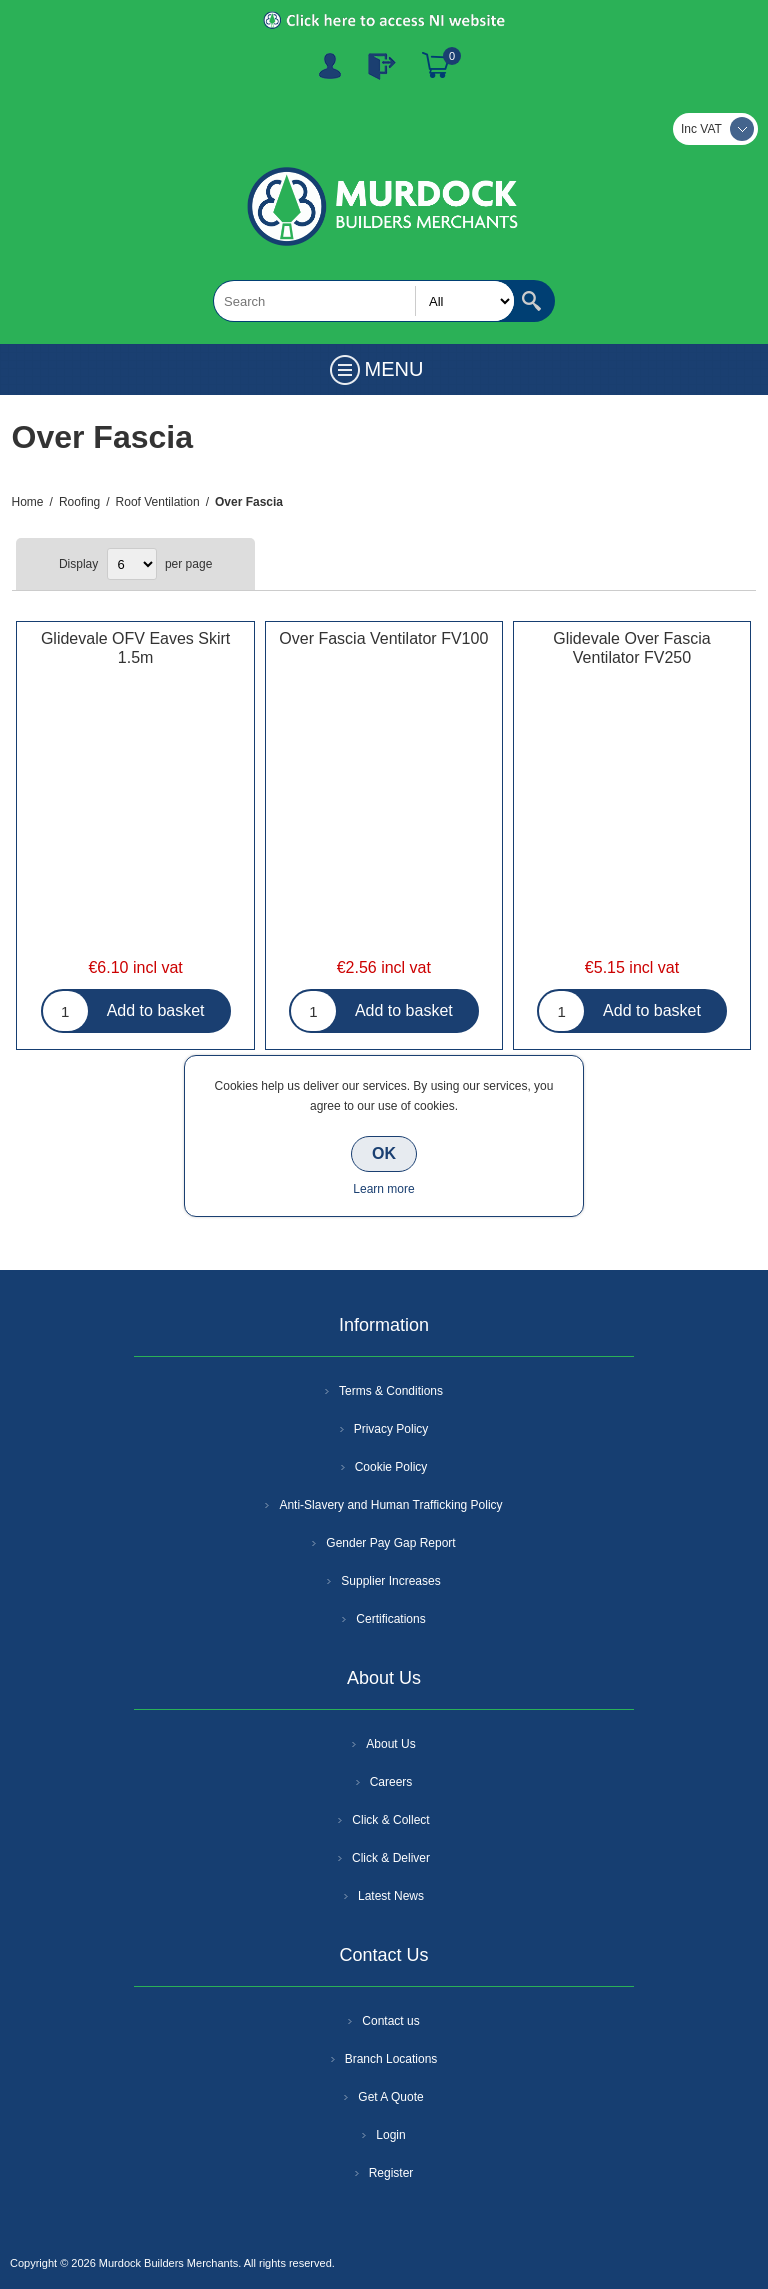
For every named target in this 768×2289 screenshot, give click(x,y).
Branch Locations (391, 2059)
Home (28, 502)
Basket (436, 66)
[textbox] (364, 301)
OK (384, 1153)
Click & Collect (390, 1820)
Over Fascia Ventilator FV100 (383, 638)
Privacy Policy (391, 1429)
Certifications (390, 1619)
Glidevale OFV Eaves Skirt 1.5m (135, 648)
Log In (382, 66)
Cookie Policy (391, 1467)
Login (390, 2135)
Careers (391, 1782)
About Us (390, 1744)
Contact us (390, 2021)
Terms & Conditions (391, 1391)
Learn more (383, 1189)
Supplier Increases (390, 1581)
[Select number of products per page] (132, 564)
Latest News (391, 1896)
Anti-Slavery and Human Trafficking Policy (390, 1505)
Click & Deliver (391, 1858)
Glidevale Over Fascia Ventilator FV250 (631, 648)
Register (330, 66)
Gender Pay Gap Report (390, 1543)
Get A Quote (390, 2097)
